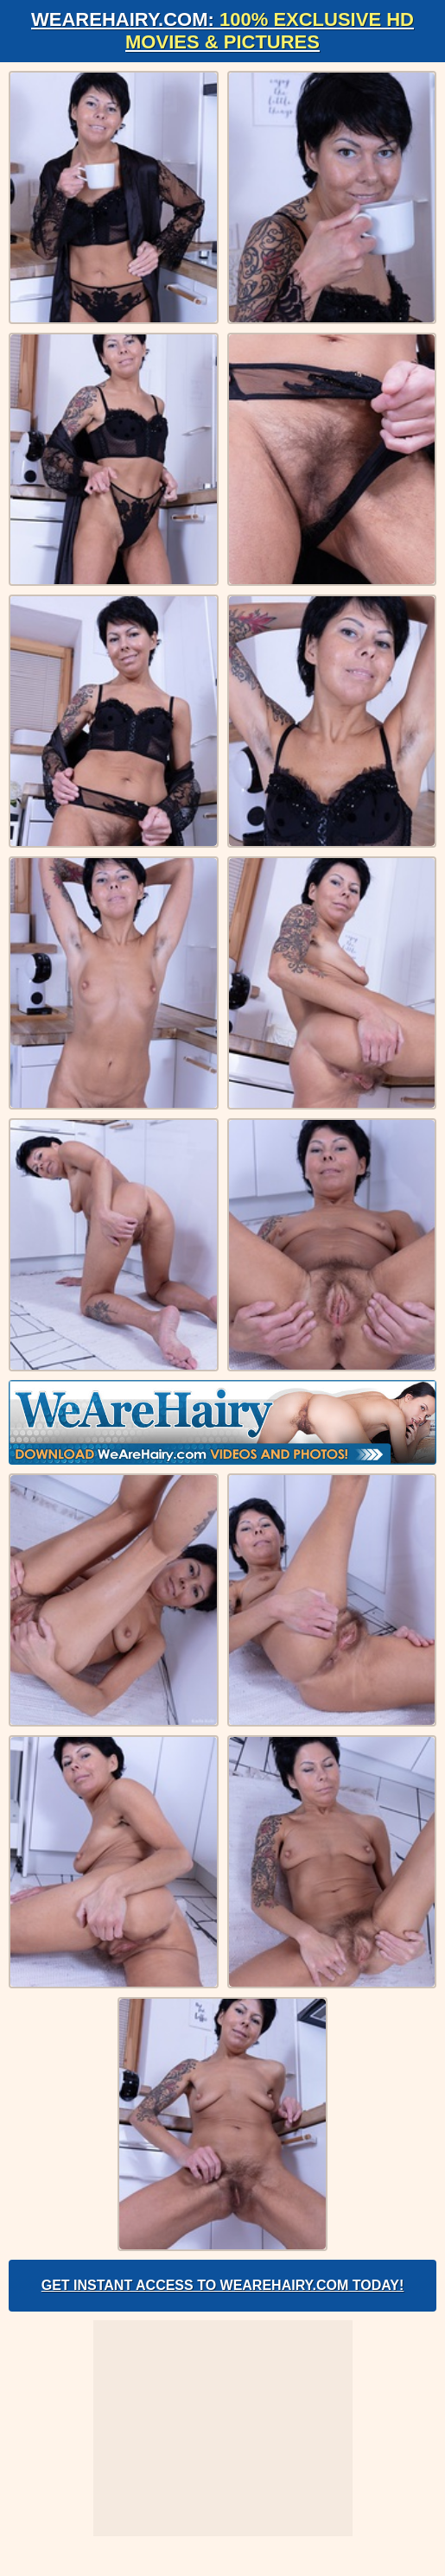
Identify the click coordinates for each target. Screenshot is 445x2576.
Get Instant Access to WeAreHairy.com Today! (222, 2285)
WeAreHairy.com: (222, 31)
